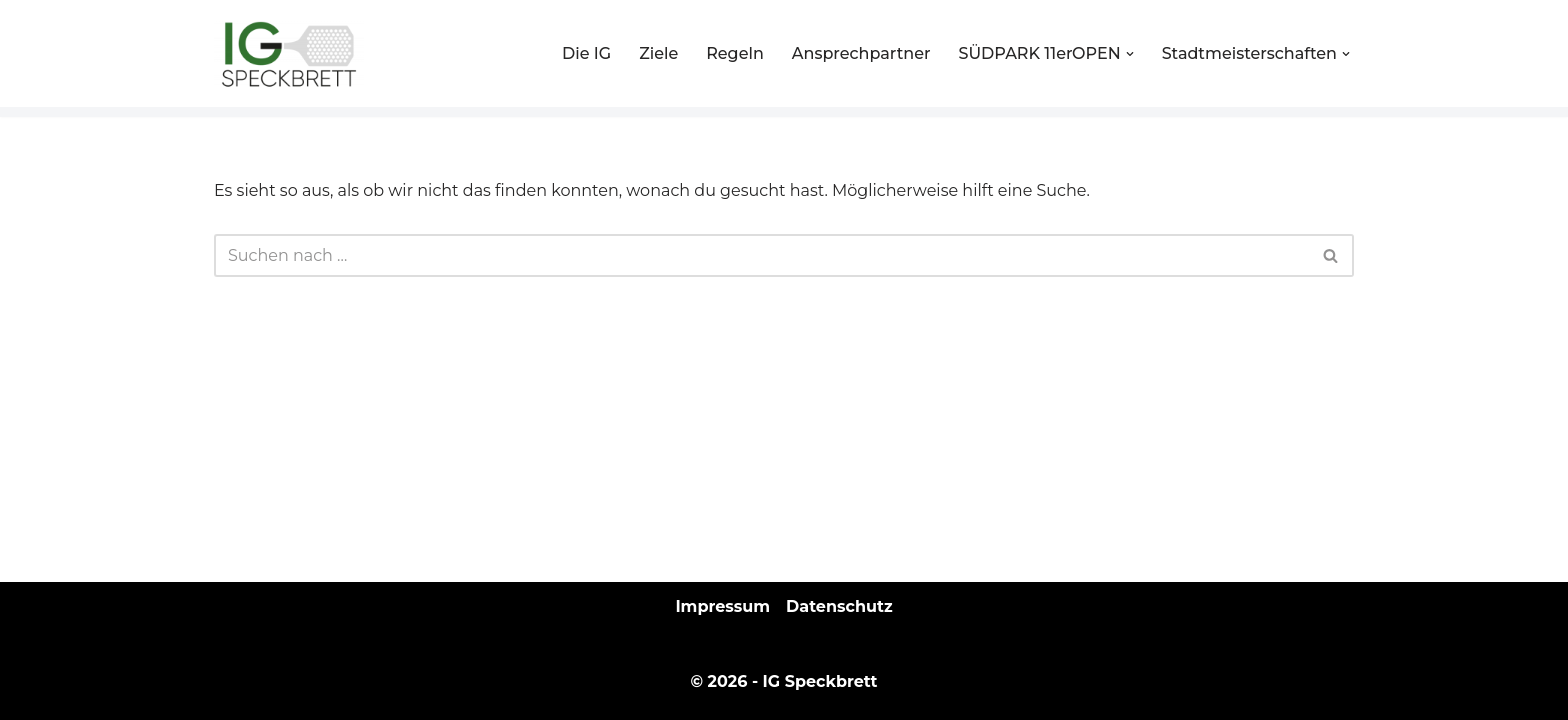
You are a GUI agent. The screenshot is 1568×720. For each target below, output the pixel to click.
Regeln (735, 53)
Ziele (658, 53)
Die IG (586, 53)
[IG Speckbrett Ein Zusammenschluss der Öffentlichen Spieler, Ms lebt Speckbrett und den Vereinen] (289, 53)
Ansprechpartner (861, 53)
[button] (1130, 54)
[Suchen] (761, 255)
